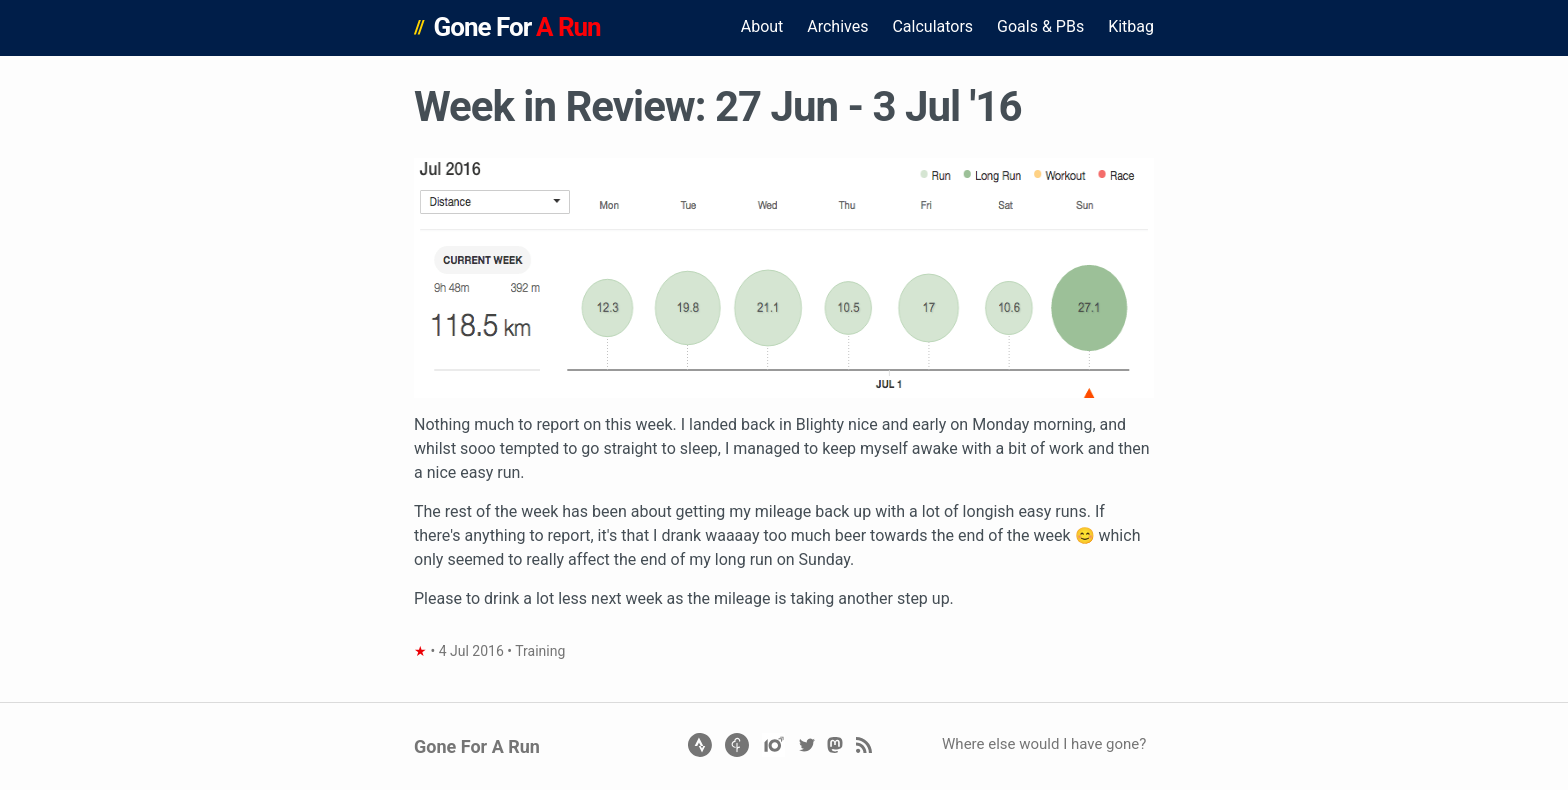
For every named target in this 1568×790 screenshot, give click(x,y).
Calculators (932, 26)
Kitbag (1131, 26)
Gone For (517, 27)
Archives (837, 26)
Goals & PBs (1040, 26)
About (762, 26)
